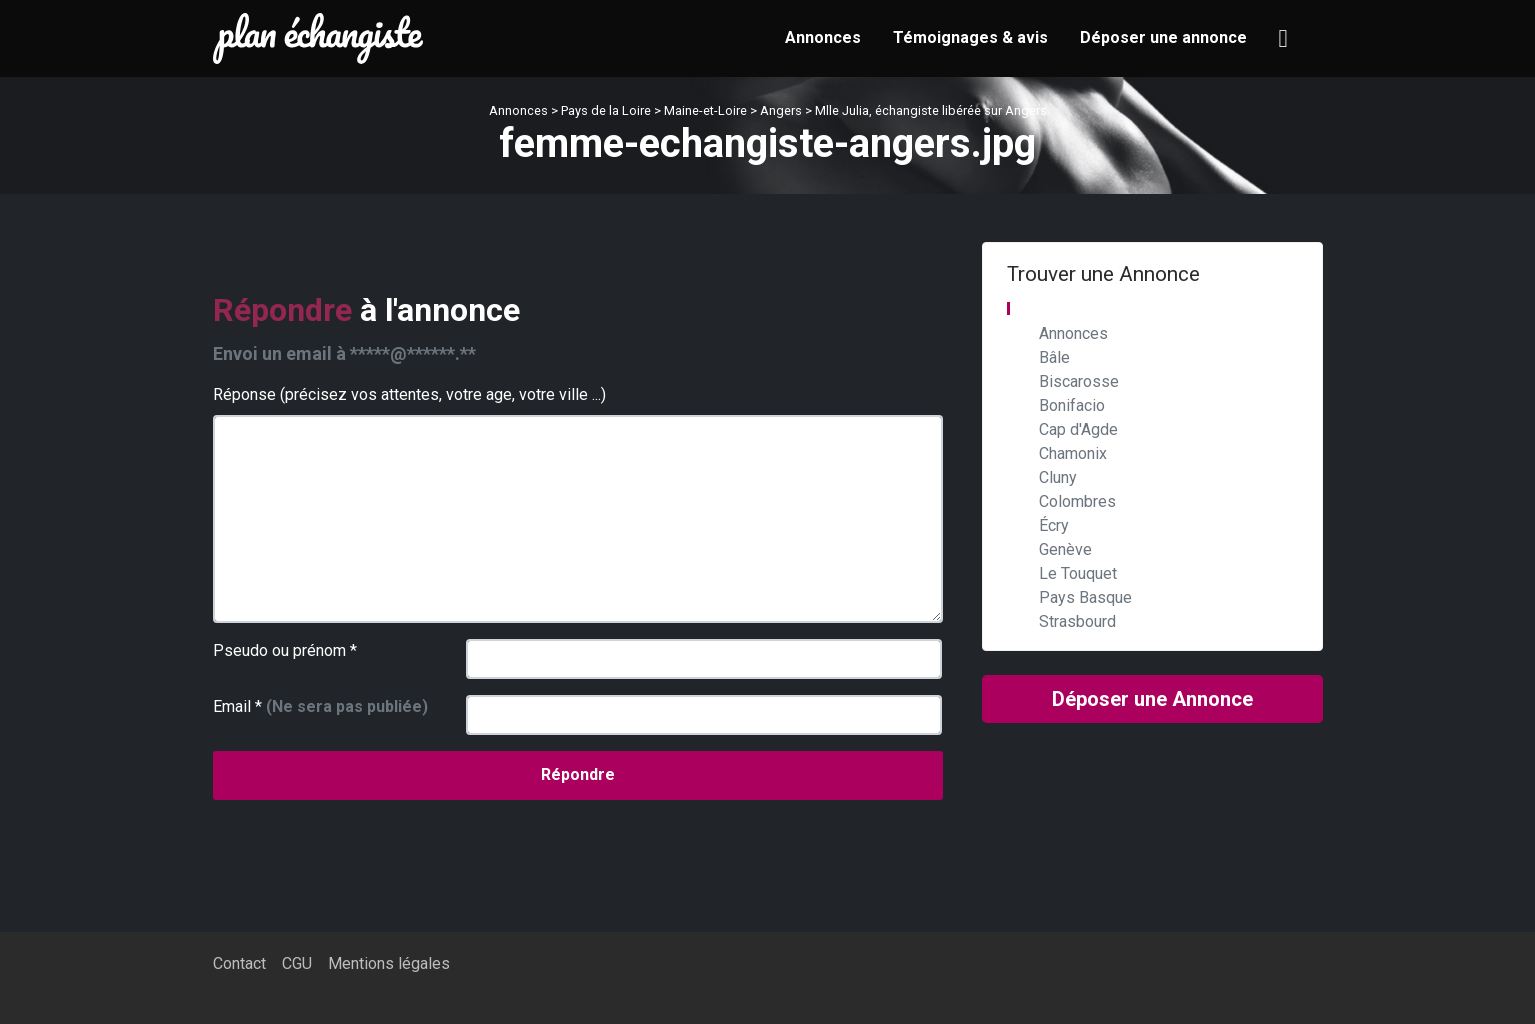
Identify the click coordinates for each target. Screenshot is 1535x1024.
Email (320, 706)
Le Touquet (1078, 573)
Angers (781, 110)
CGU (297, 963)
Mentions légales (389, 963)
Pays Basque (1085, 597)
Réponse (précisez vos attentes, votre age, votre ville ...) (409, 394)
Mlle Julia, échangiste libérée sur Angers (931, 110)
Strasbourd (1077, 621)
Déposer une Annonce (1152, 699)
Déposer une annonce (1163, 37)
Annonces (823, 37)
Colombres (1077, 501)
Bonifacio (1072, 405)
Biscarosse (1079, 381)
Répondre (578, 774)
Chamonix (1073, 453)
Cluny (1058, 477)
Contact (239, 963)
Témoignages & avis (970, 37)
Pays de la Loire (606, 110)
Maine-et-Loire (705, 110)
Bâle (1054, 357)
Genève (1065, 549)
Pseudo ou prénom (285, 650)
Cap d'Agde (1078, 429)
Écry (1054, 525)
